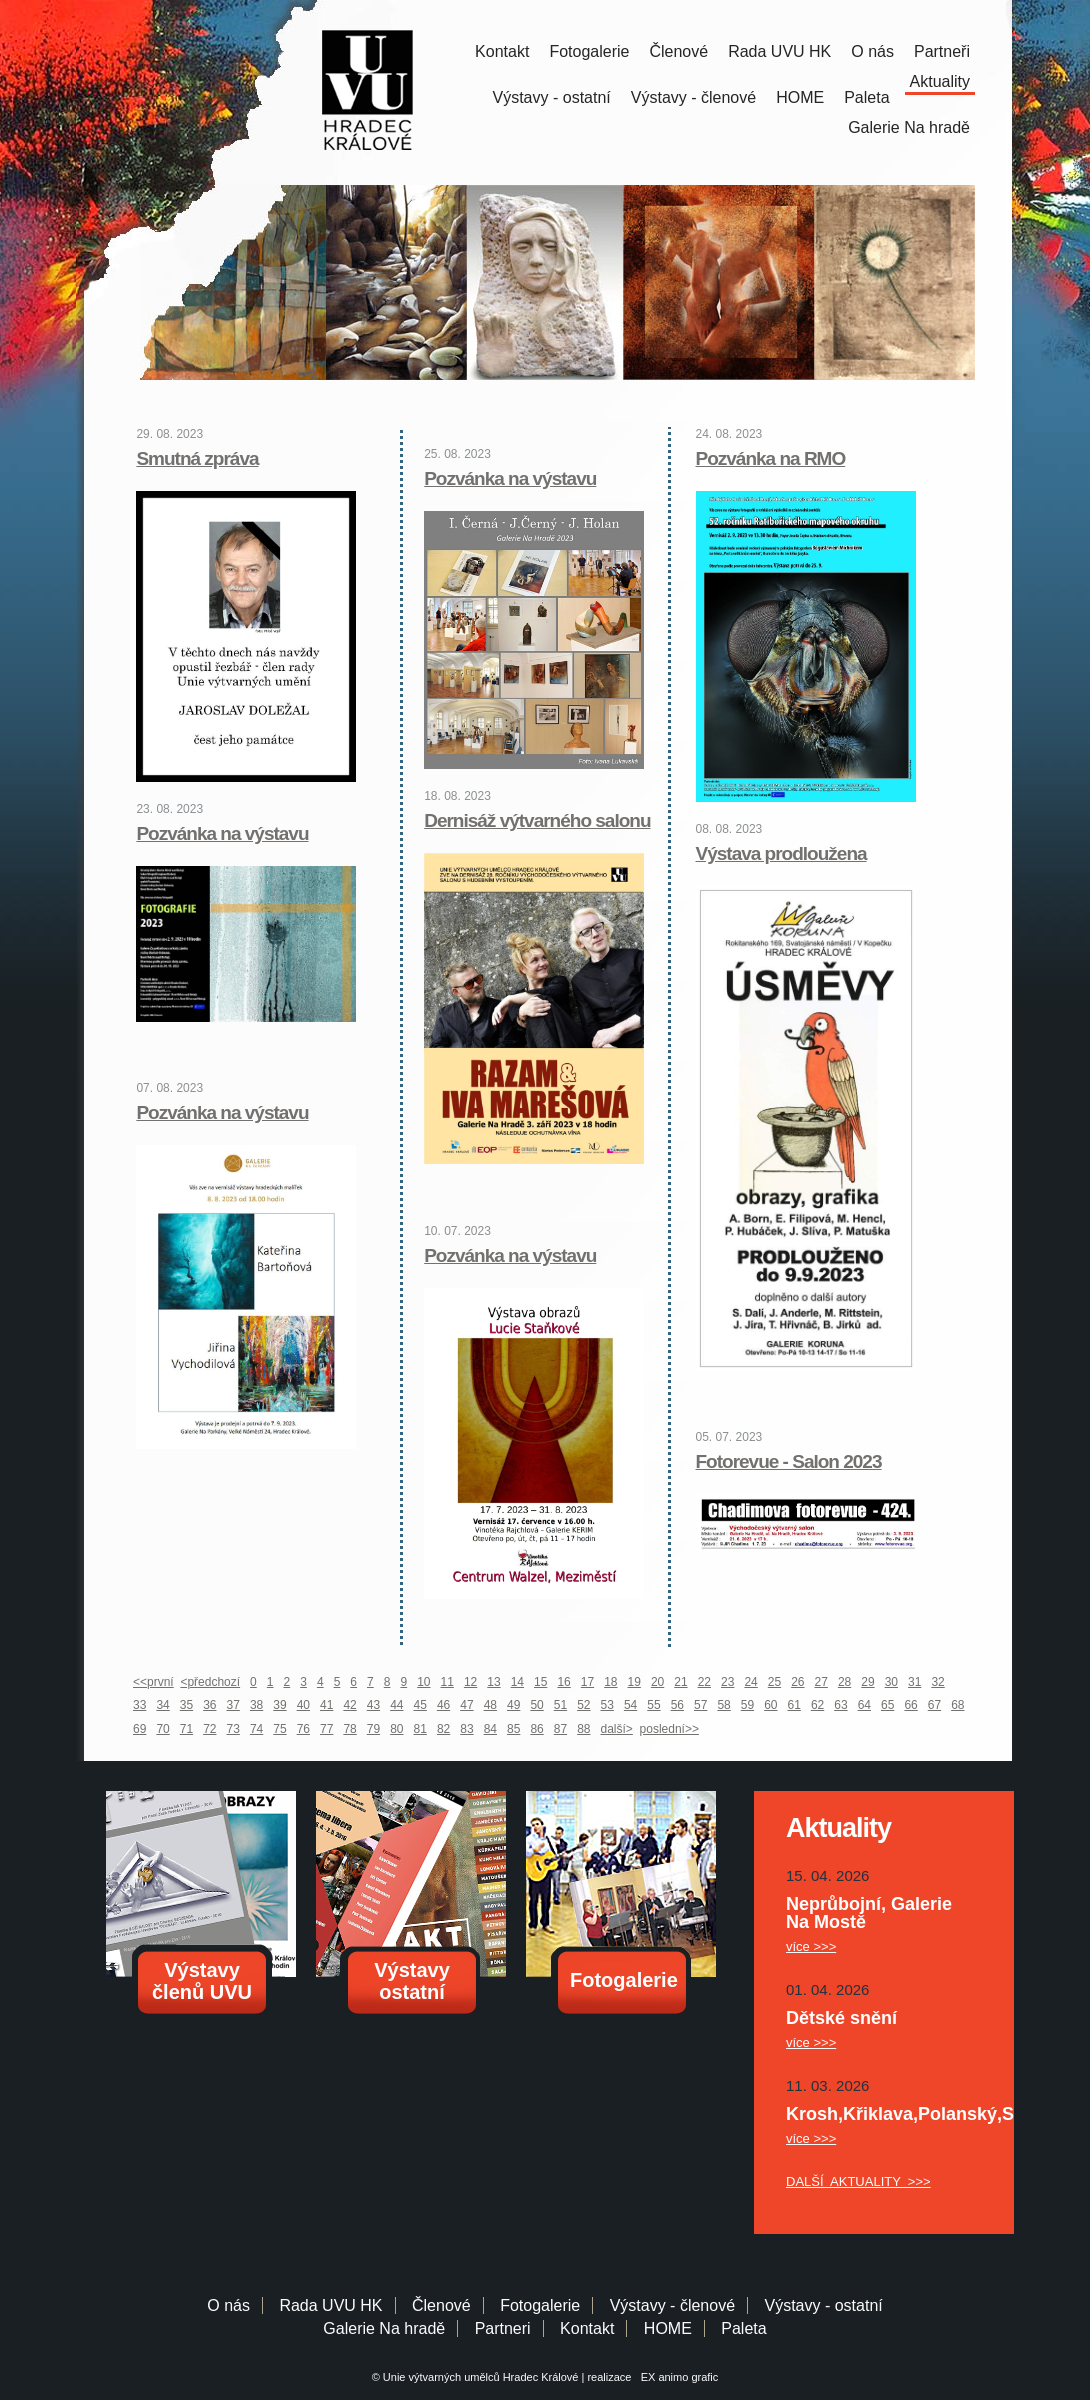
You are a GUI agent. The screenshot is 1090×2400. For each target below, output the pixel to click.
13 (493, 1682)
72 (209, 1729)
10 (423, 1682)
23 (727, 1682)
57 (700, 1705)
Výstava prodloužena (781, 853)
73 (233, 1729)
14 (517, 1682)
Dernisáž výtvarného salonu (537, 820)
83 (466, 1729)
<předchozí (210, 1682)
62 (817, 1705)
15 (540, 1682)
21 (680, 1682)
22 (704, 1682)
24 (750, 1682)
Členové (678, 51)
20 (657, 1682)
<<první (153, 1682)
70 (162, 1729)
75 (279, 1729)
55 (653, 1705)
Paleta (866, 97)
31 (914, 1682)
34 (162, 1705)
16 (563, 1682)
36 (209, 1705)
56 (677, 1705)
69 (139, 1729)
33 (139, 1705)
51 (560, 1705)
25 (774, 1682)
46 (443, 1705)
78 (349, 1729)
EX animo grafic (677, 2377)
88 (583, 1729)
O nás (872, 51)
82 (443, 1729)
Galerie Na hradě (384, 2328)
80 (396, 1729)
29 (867, 1682)
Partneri (503, 2328)
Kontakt (502, 51)
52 (583, 1705)
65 (887, 1705)
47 (466, 1705)
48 (490, 1705)
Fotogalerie (589, 51)
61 (794, 1705)
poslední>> (669, 1729)
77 (326, 1729)
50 (536, 1705)
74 (256, 1729)
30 (891, 1682)
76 (303, 1729)
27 (821, 1682)
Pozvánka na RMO (771, 458)
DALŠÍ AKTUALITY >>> (858, 2181)
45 (420, 1705)
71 (186, 1729)
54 (630, 1705)
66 (910, 1705)
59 (747, 1705)
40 (303, 1705)
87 (560, 1729)
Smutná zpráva (197, 458)
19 (634, 1682)
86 (536, 1729)
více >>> (811, 1946)
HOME (800, 97)
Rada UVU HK (779, 51)
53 (607, 1705)
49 (513, 1705)
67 (934, 1705)
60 (770, 1705)
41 (326, 1705)
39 (279, 1705)
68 (957, 1705)
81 (420, 1729)
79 (373, 1729)
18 (610, 1682)
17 (587, 1682)
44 (396, 1705)
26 (797, 1682)
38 (256, 1705)
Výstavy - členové (693, 97)
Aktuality (940, 81)
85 (513, 1729)
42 (349, 1705)
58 (723, 1705)
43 (373, 1705)
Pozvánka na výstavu (222, 833)
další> (617, 1729)
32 (937, 1682)
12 (470, 1682)
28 (844, 1682)
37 (233, 1705)
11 (447, 1682)
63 (840, 1705)
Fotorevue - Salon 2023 (789, 1461)
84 (490, 1729)
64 (864, 1705)
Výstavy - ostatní (552, 97)
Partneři (942, 51)
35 (186, 1705)
